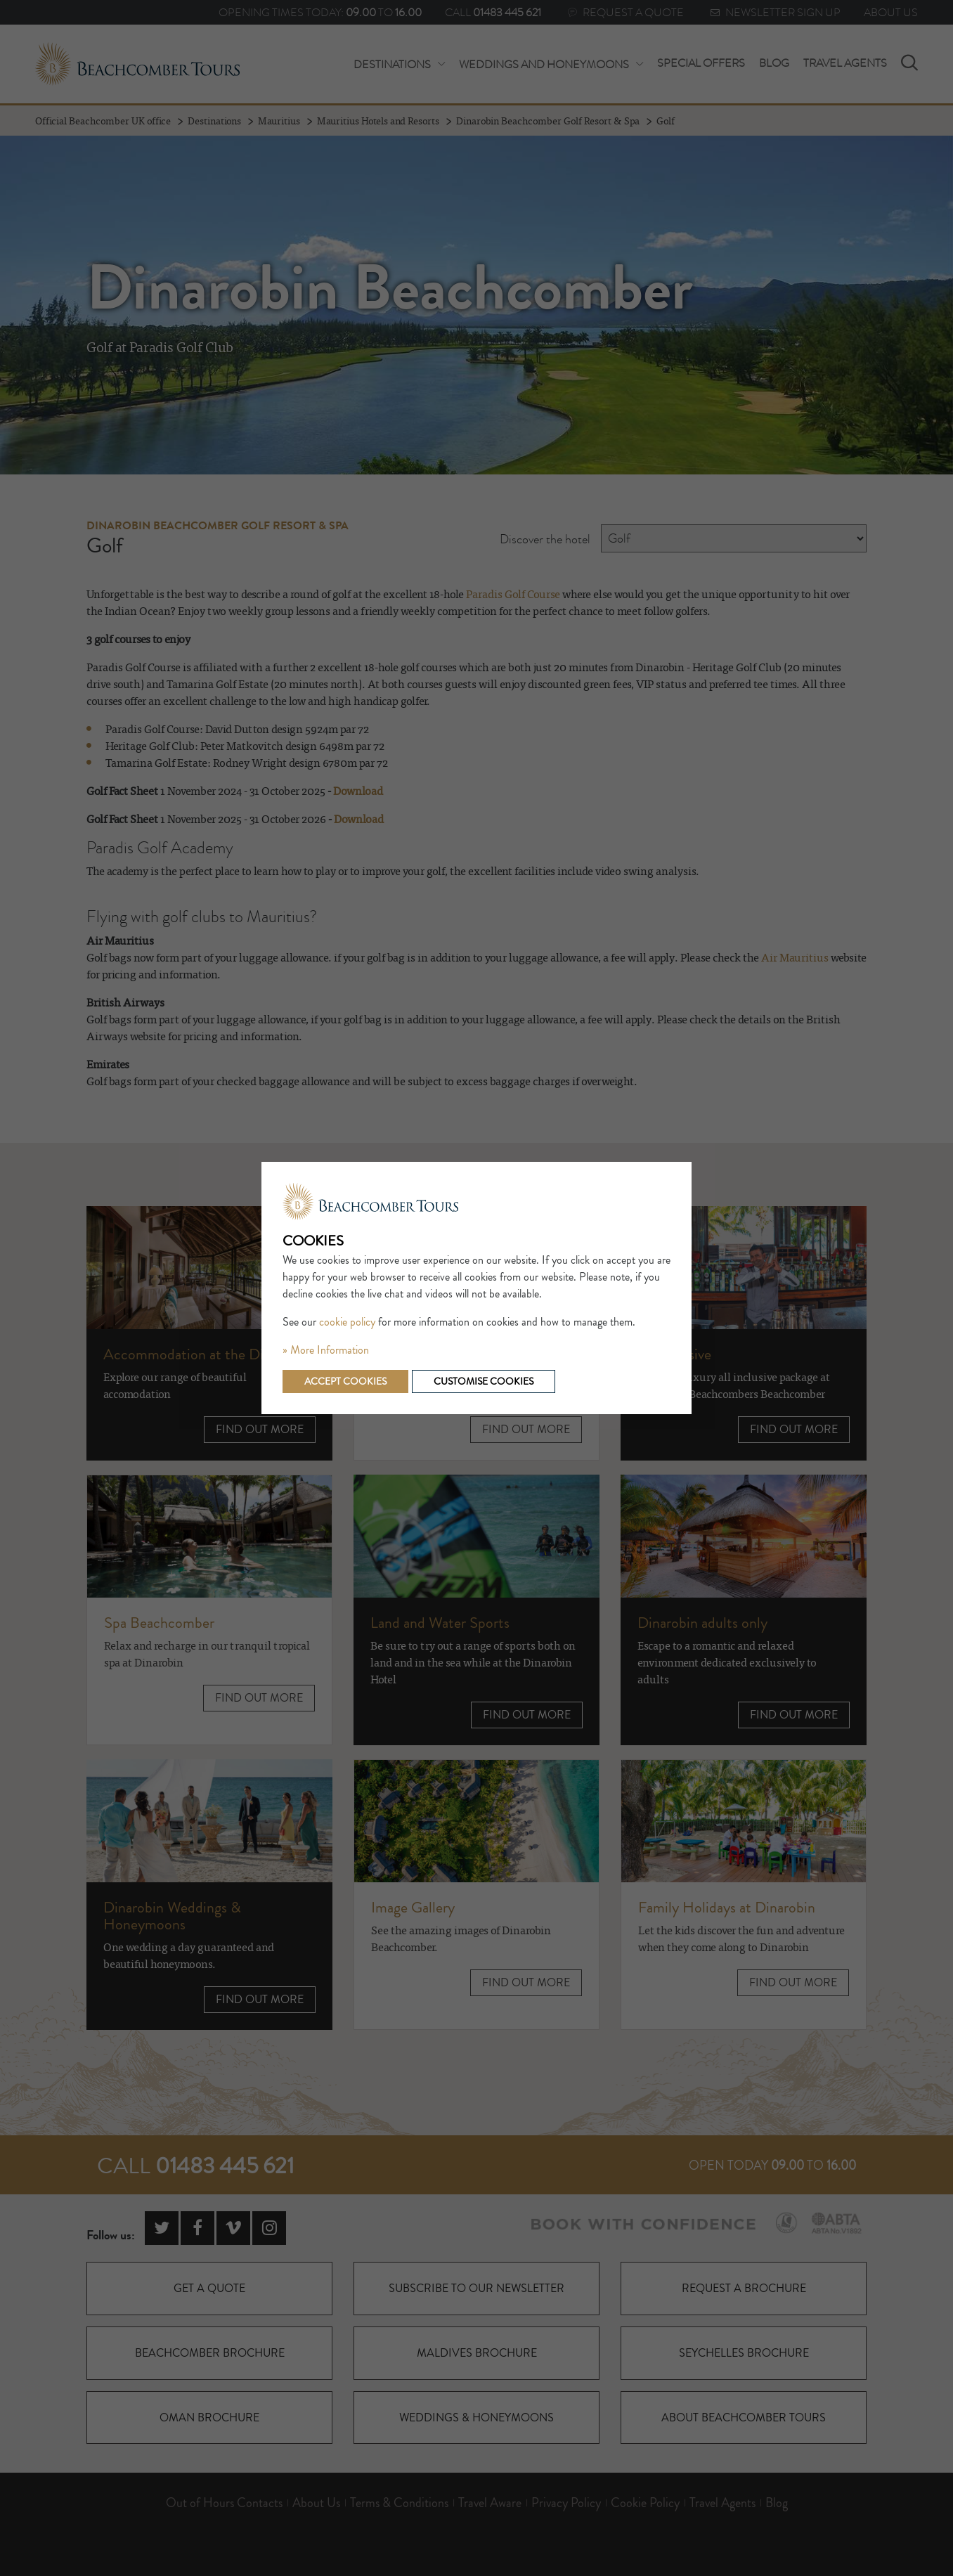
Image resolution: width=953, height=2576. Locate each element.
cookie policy (347, 1322)
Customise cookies (483, 1381)
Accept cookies (345, 1381)
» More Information (326, 1350)
